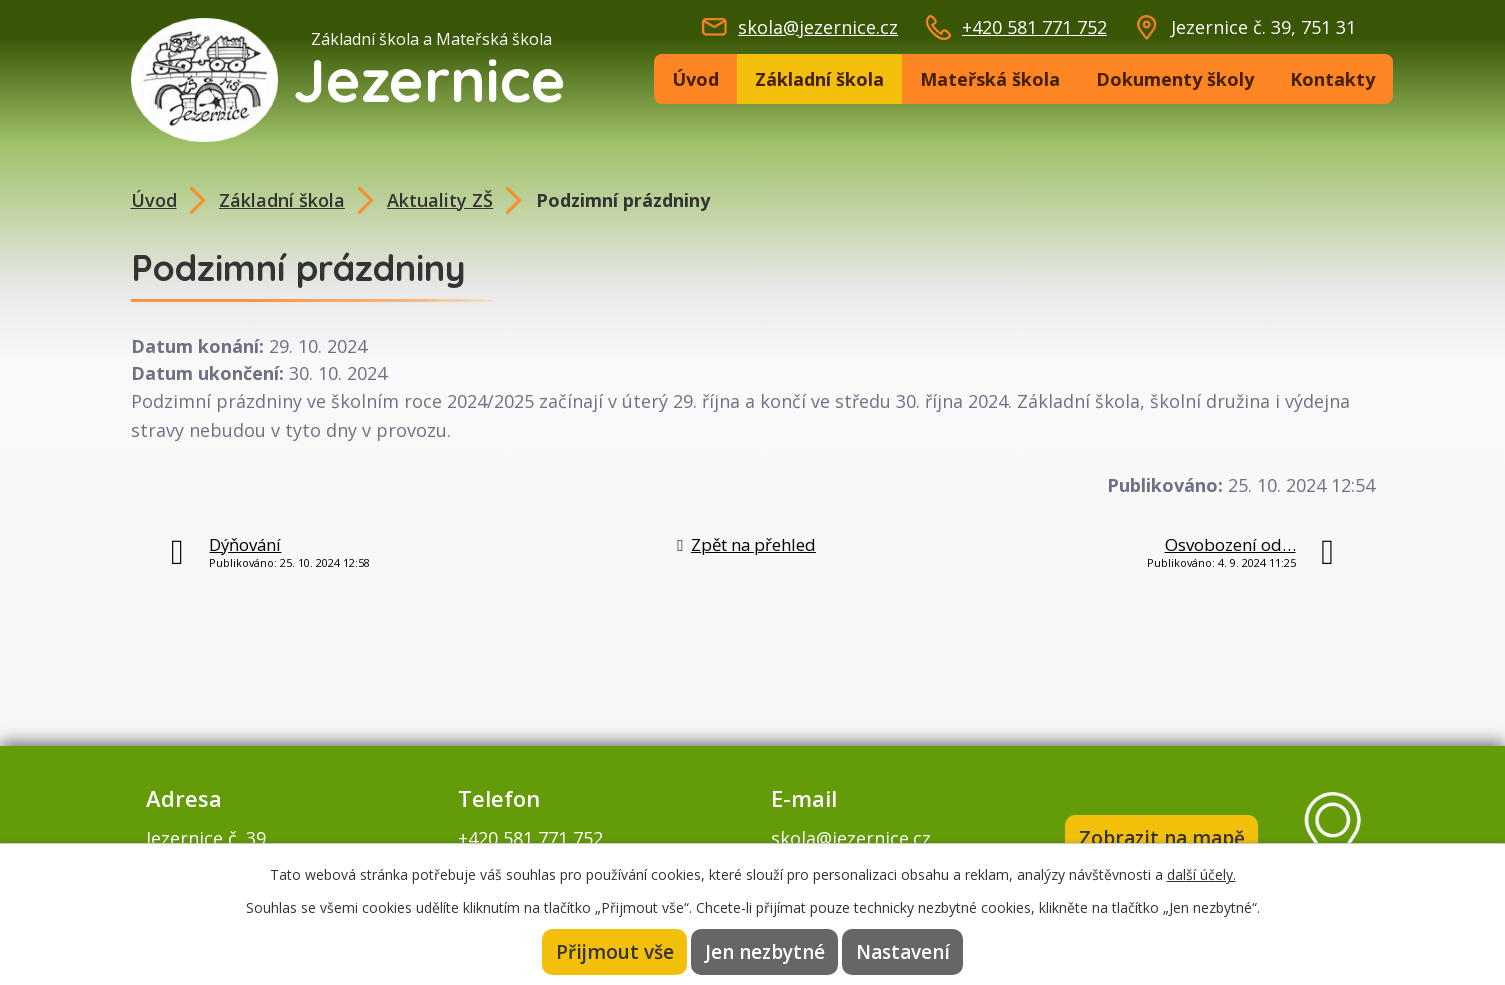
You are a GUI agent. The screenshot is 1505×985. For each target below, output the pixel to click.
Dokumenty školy (1175, 79)
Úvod (695, 79)
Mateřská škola (990, 79)
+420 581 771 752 (1034, 27)
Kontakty (1332, 79)
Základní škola (819, 79)
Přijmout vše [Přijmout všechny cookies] (615, 952)
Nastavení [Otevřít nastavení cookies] (903, 952)
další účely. (1201, 874)
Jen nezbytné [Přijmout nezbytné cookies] (765, 952)
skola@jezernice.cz (818, 27)
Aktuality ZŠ (440, 200)
